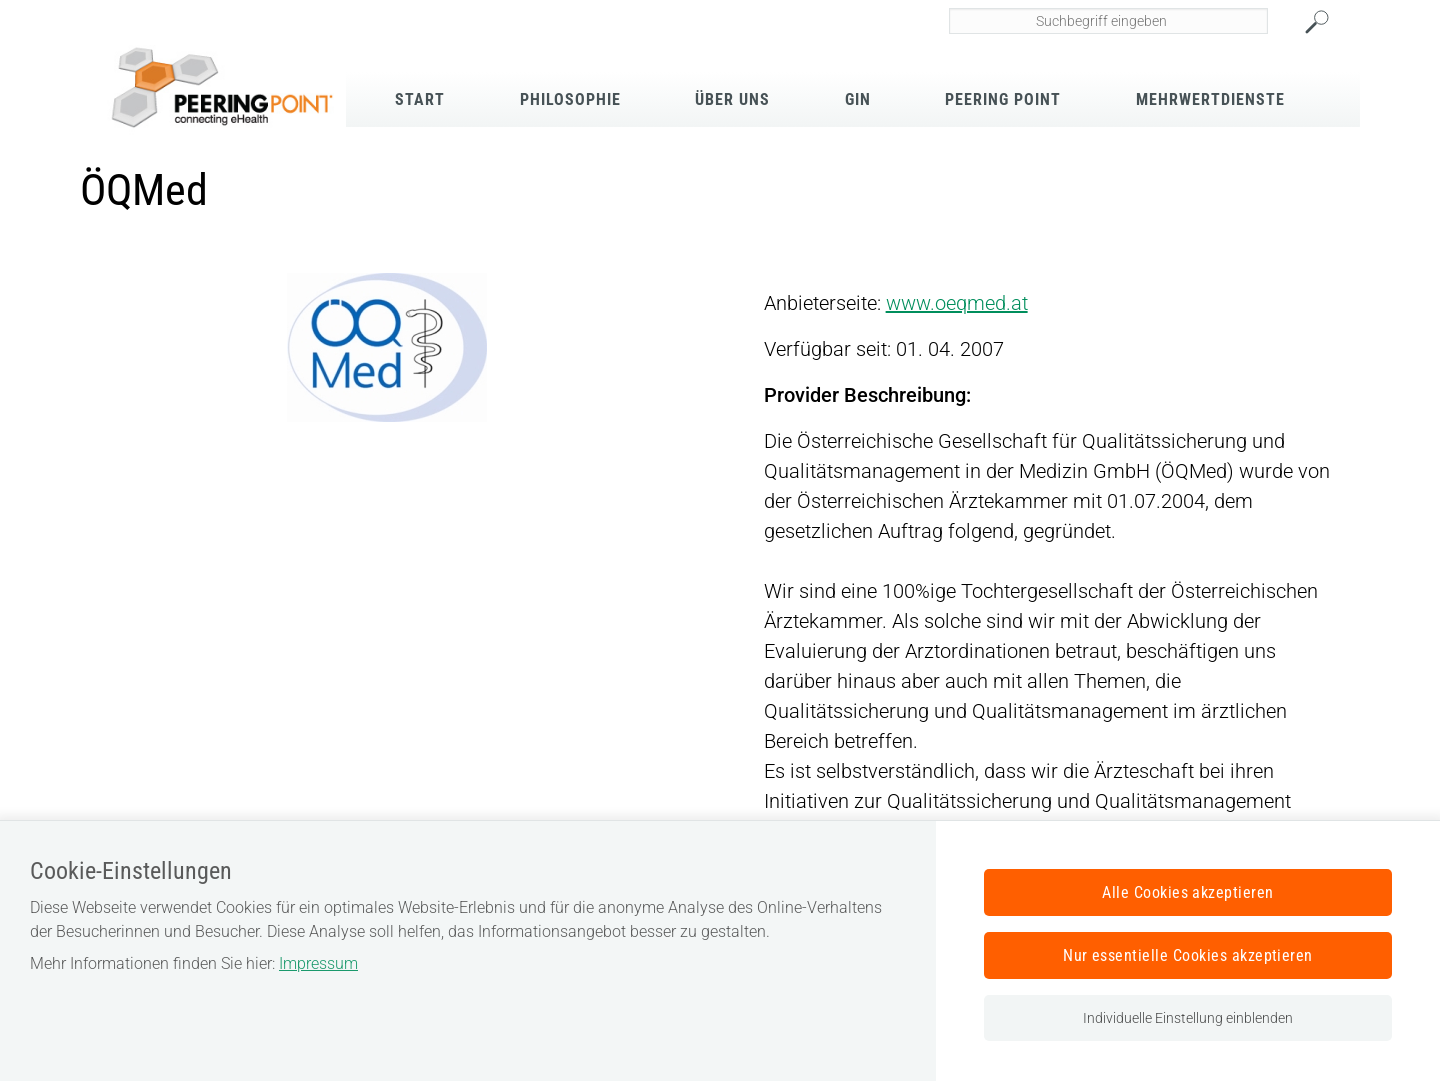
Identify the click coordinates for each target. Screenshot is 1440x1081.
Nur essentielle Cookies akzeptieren (1188, 955)
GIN (858, 99)
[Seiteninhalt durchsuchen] (1109, 21)
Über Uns (732, 99)
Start (420, 99)
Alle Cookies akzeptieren (1188, 892)
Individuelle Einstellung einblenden (1188, 1018)
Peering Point (1003, 99)
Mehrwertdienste (1210, 99)
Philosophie (570, 99)
